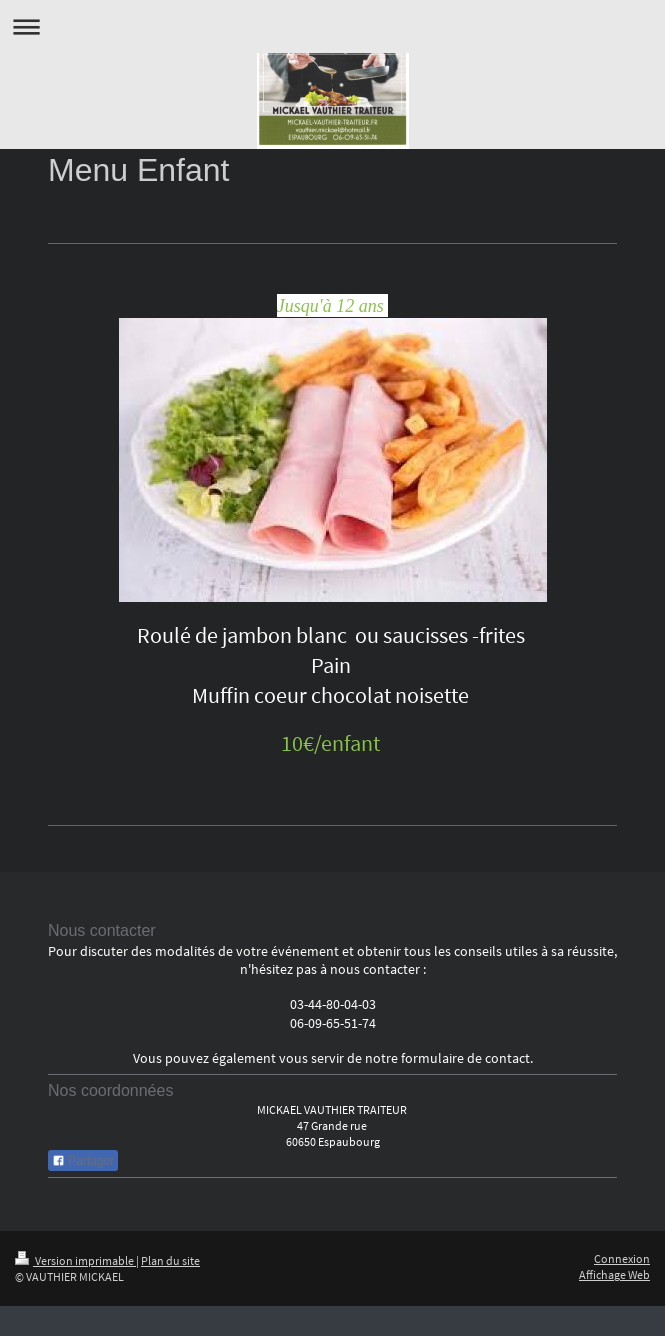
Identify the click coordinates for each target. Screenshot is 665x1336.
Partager (83, 1161)
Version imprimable (75, 1260)
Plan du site (170, 1260)
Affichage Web (614, 1274)
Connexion (622, 1258)
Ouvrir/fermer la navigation (332, 26)
